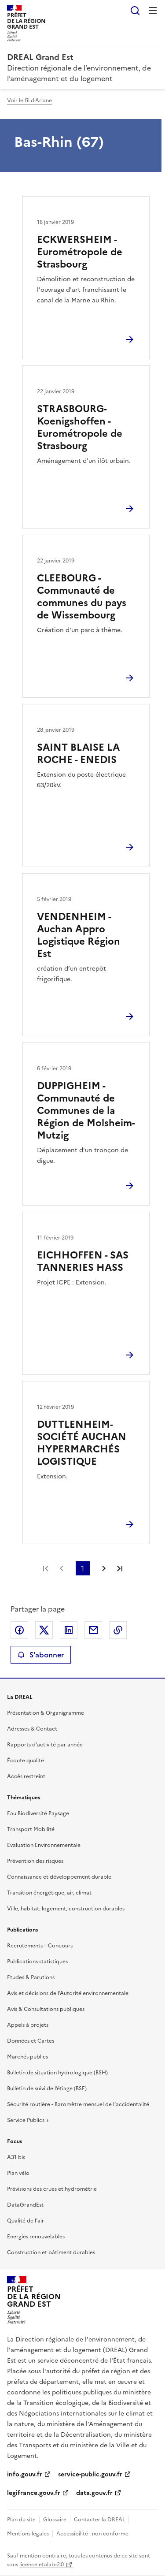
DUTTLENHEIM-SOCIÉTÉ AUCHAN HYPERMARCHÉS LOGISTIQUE (81, 1443)
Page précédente (62, 1568)
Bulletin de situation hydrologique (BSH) (57, 2073)
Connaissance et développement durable (59, 1877)
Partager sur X (44, 1630)
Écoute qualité (25, 1760)
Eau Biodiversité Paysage (38, 1813)
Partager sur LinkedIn (68, 1630)
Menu (152, 10)
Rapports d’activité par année (45, 1745)
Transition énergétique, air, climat (49, 1893)
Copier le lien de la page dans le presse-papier (118, 1630)
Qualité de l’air (25, 2221)
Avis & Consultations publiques (45, 2009)
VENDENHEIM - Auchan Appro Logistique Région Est (78, 935)
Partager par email (93, 1630)
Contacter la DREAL (99, 2520)
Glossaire (54, 2520)
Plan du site (21, 2520)
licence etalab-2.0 (41, 2565)
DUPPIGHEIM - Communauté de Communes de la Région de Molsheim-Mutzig (86, 1111)
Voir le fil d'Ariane (29, 100)
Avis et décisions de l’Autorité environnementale (67, 1993)
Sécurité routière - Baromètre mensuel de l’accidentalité (78, 2104)
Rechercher (135, 10)
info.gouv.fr (24, 2474)
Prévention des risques (35, 1861)
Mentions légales (28, 2534)
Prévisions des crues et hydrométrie (52, 2189)
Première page (46, 1568)
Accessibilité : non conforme (92, 2534)
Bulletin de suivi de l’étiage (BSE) (47, 2088)
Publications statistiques (37, 1962)
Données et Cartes (30, 2041)
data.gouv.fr (94, 2493)
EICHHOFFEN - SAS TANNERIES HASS (82, 1261)
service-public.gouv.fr (90, 2474)
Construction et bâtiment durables (51, 2252)
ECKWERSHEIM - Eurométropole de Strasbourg (79, 252)
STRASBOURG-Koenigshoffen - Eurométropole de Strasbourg (79, 427)
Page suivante (104, 1568)
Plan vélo (18, 2173)
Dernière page (120, 1568)
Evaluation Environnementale (44, 1845)
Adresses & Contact (32, 1729)
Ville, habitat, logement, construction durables (66, 1909)
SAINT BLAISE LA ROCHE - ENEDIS (78, 753)
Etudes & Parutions (31, 1977)
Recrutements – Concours (40, 1946)
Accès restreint (26, 1776)
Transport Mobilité (31, 1829)
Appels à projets (27, 2025)
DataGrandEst (25, 2205)
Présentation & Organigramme (45, 1713)
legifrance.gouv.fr (33, 2493)
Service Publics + (28, 2120)
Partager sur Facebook (19, 1630)
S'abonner (41, 1654)
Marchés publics (27, 2057)
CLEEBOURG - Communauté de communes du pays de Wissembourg (81, 596)
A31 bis (16, 2157)
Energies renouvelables (36, 2237)
